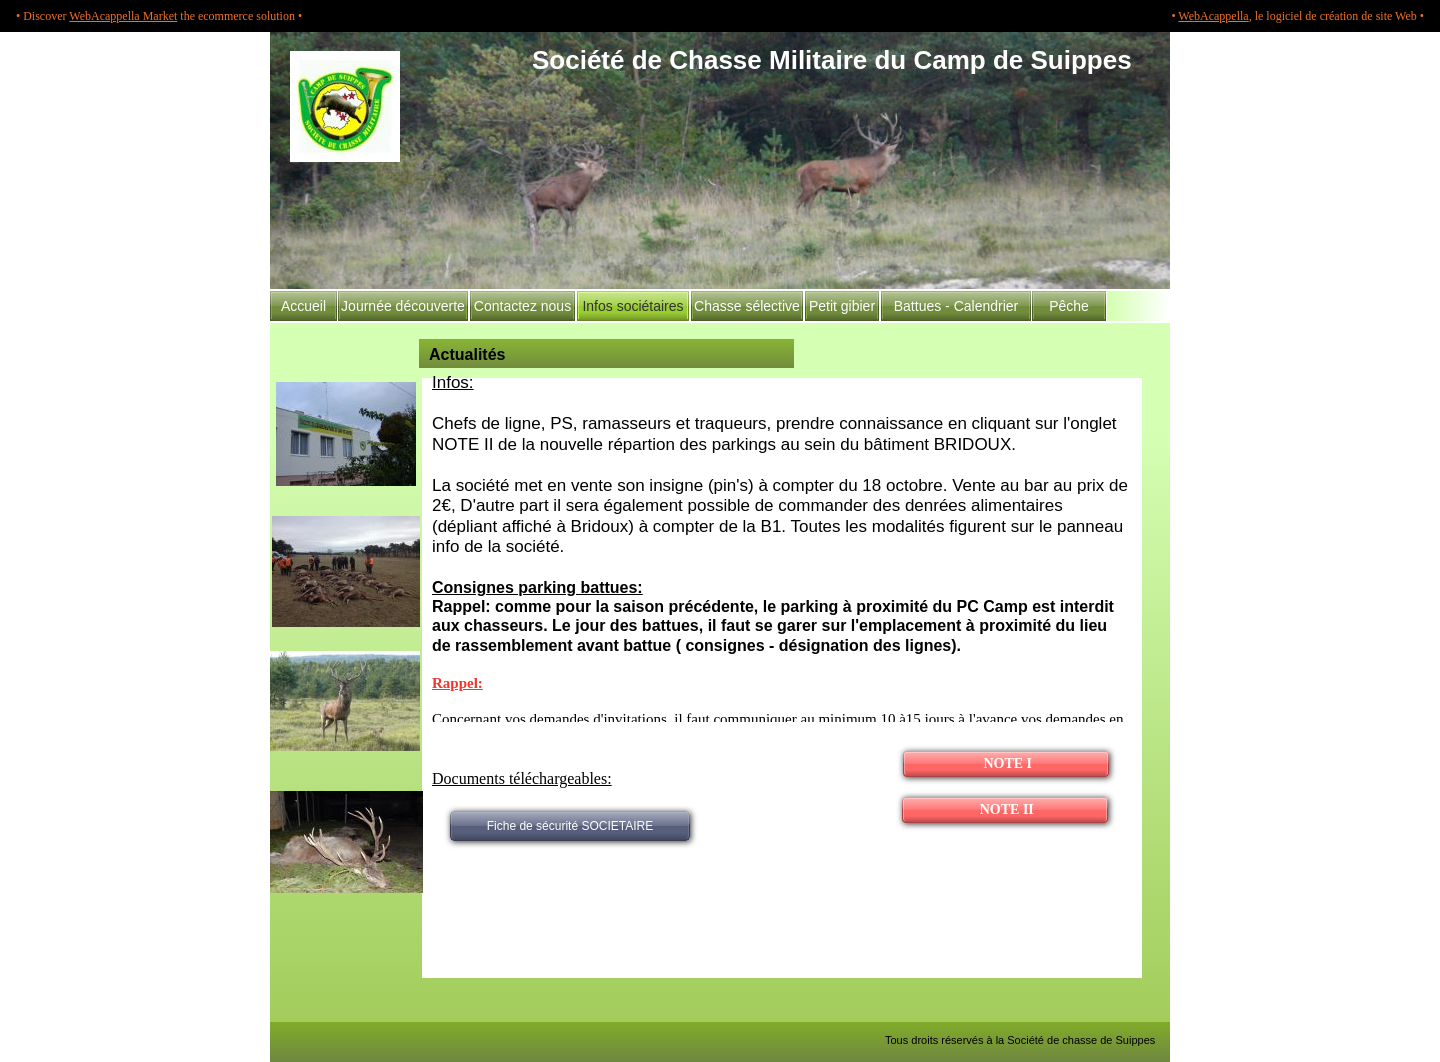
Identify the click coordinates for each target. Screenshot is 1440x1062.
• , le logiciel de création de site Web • (1297, 16)
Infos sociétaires (632, 306)
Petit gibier (842, 306)
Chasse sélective (747, 306)
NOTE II (1005, 809)
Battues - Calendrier (956, 306)
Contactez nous (522, 306)
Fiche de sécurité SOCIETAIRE (570, 826)
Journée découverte (403, 306)
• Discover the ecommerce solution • (159, 16)
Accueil (303, 306)
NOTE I (1006, 763)
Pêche (1069, 306)
